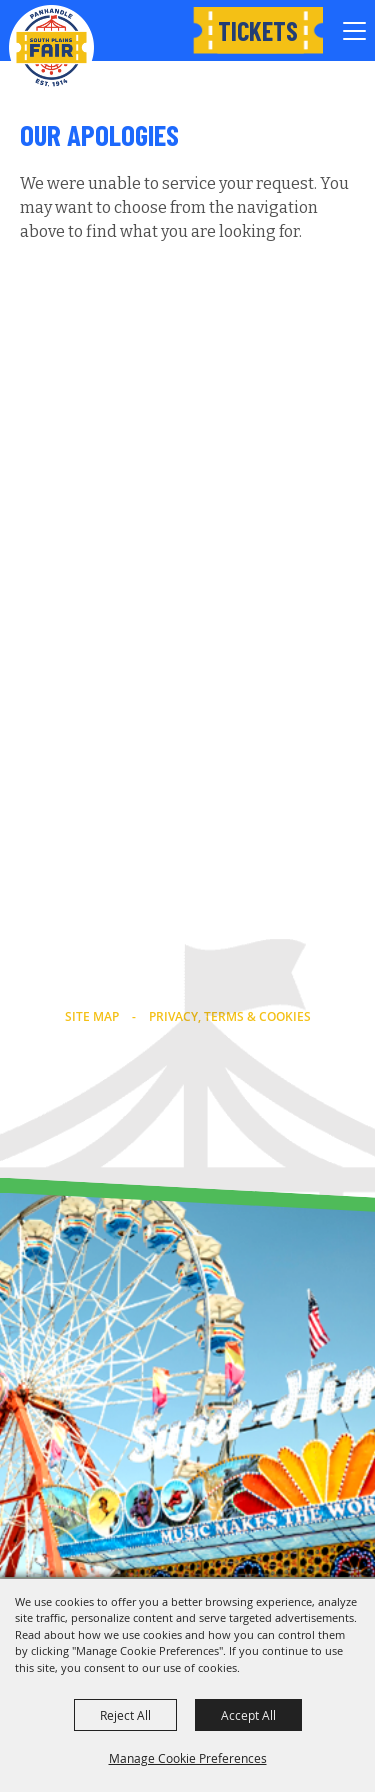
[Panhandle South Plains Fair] (51, 47)
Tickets (258, 30)
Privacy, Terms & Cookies (230, 1016)
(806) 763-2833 (187, 958)
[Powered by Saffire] (230, 1126)
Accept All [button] (248, 1715)
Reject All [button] (125, 1715)
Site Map (92, 1016)
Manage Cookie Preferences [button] (188, 1758)
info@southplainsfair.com (188, 984)
